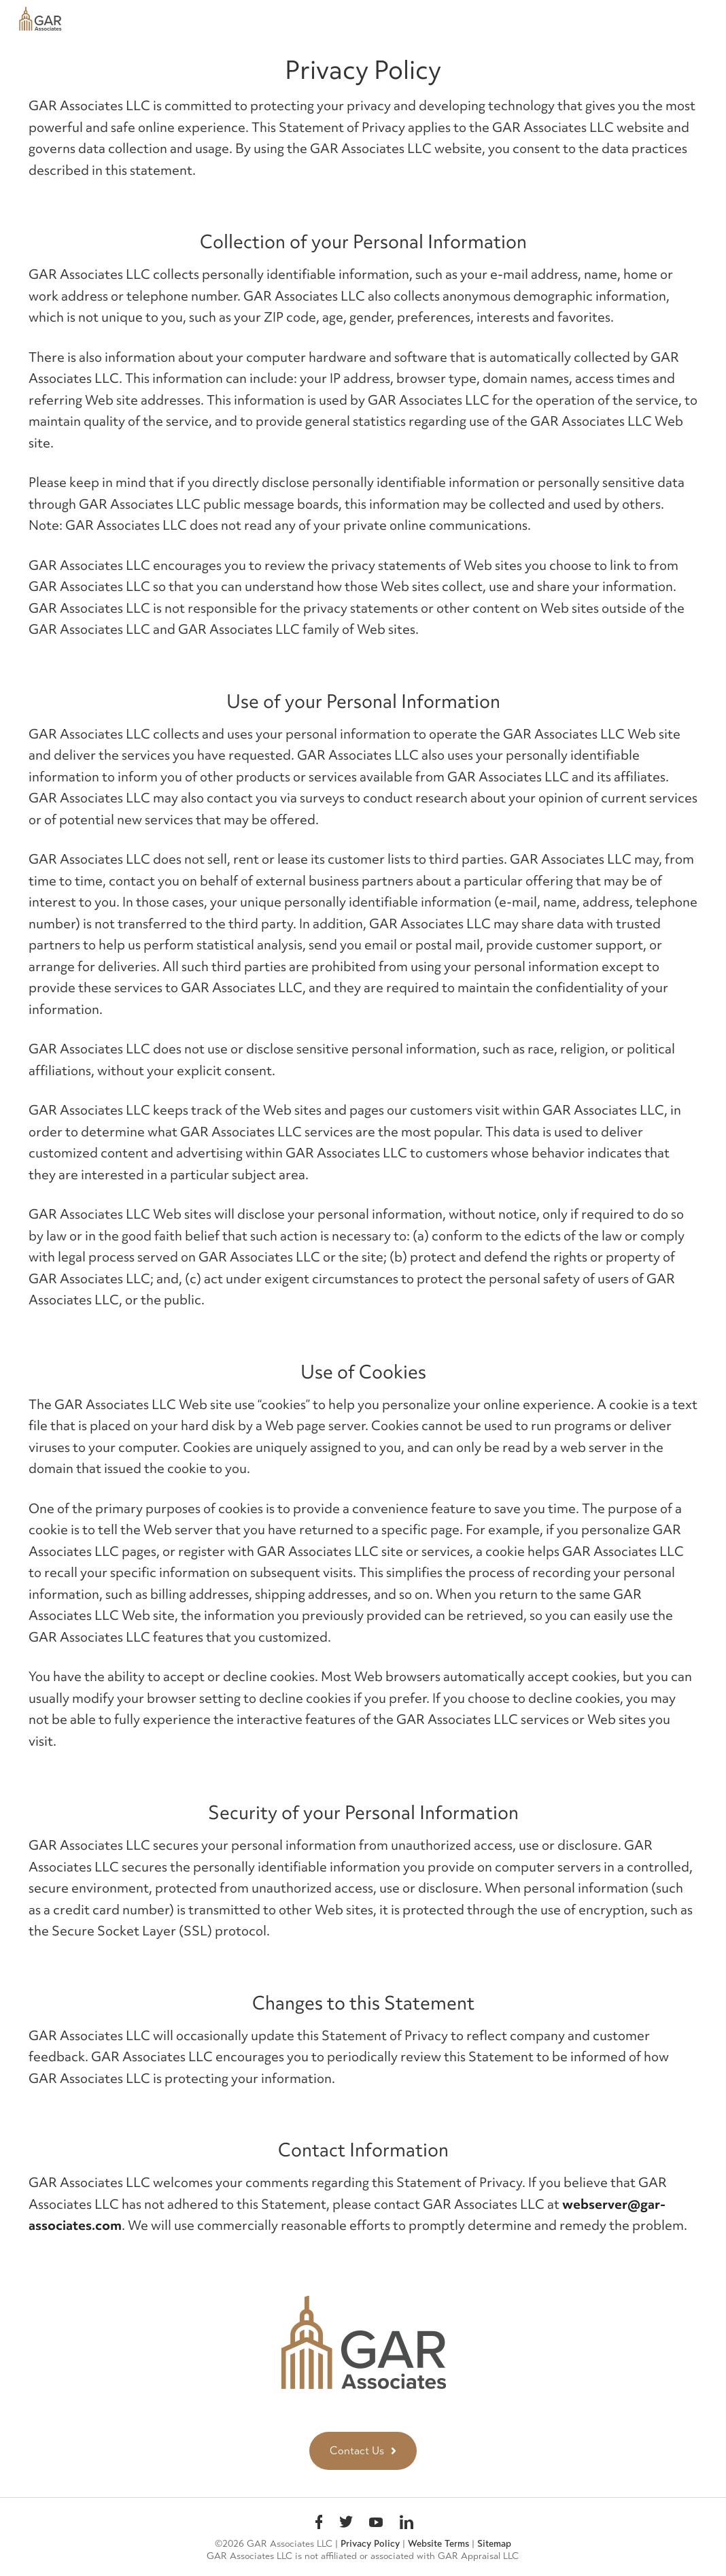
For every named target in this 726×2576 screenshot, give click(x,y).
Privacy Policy (370, 2543)
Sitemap (494, 2543)
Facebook (319, 2524)
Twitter (346, 2524)
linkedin (406, 2524)
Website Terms (438, 2543)
